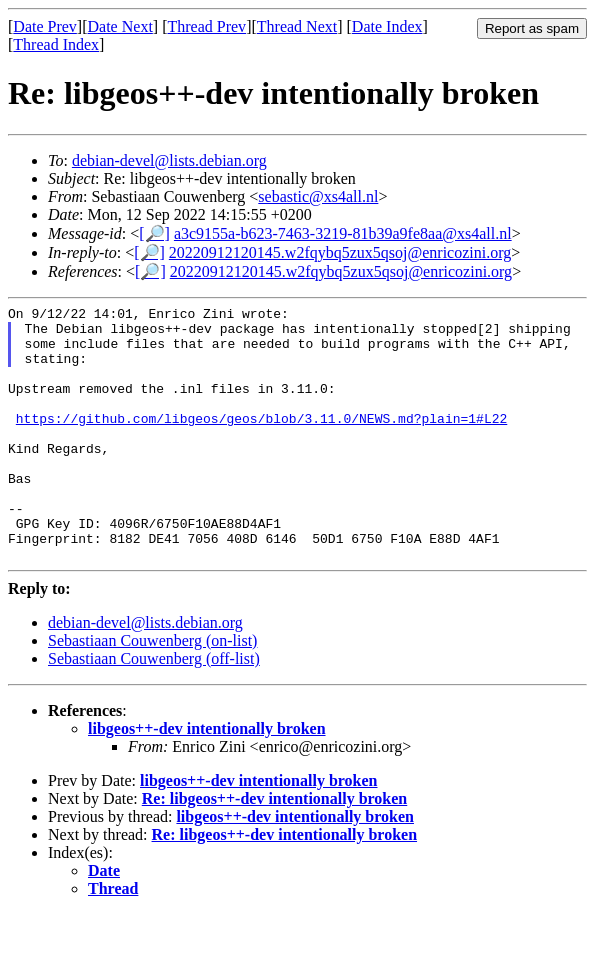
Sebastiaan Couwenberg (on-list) (152, 691)
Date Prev (45, 26)
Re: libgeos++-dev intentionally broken (275, 849)
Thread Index (56, 44)
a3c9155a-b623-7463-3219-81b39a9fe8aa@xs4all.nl (343, 233)
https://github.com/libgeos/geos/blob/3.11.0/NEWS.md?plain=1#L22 (261, 442)
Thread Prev (206, 26)
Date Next (120, 26)
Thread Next (297, 26)
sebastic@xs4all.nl (318, 196)
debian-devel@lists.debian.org (169, 160)
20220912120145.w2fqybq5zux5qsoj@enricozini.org (340, 252)
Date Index (387, 26)
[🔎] (154, 233)
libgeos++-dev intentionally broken (207, 779)
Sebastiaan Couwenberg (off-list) (154, 709)
